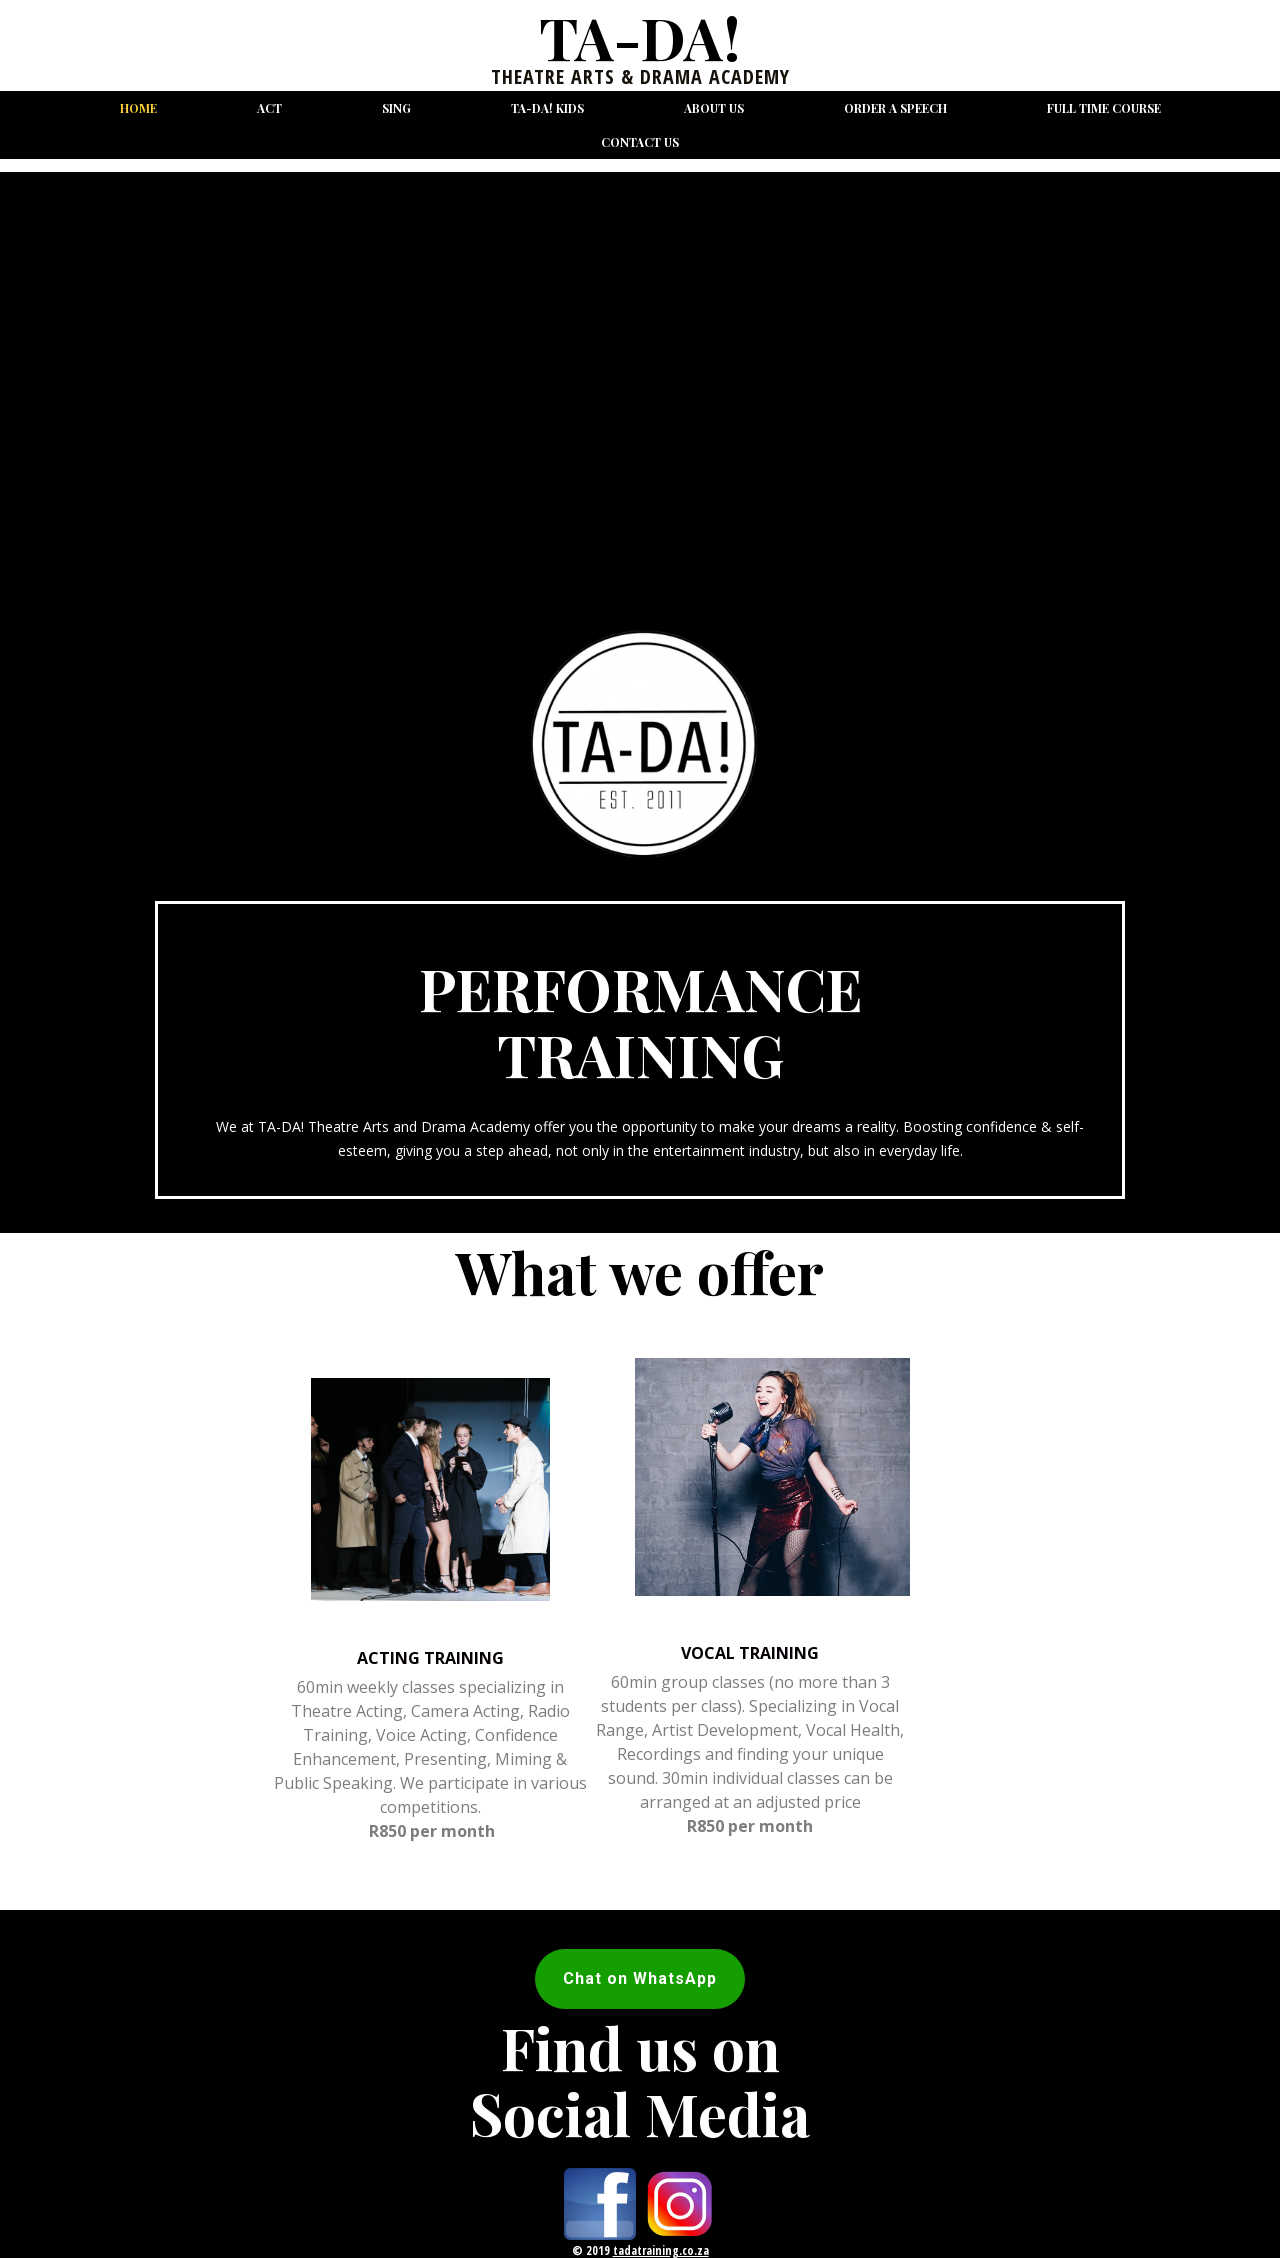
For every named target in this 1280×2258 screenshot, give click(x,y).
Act (269, 108)
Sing (396, 108)
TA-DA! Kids (547, 108)
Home (138, 108)
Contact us (640, 142)
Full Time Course (1104, 108)
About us (714, 108)
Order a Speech (895, 108)
